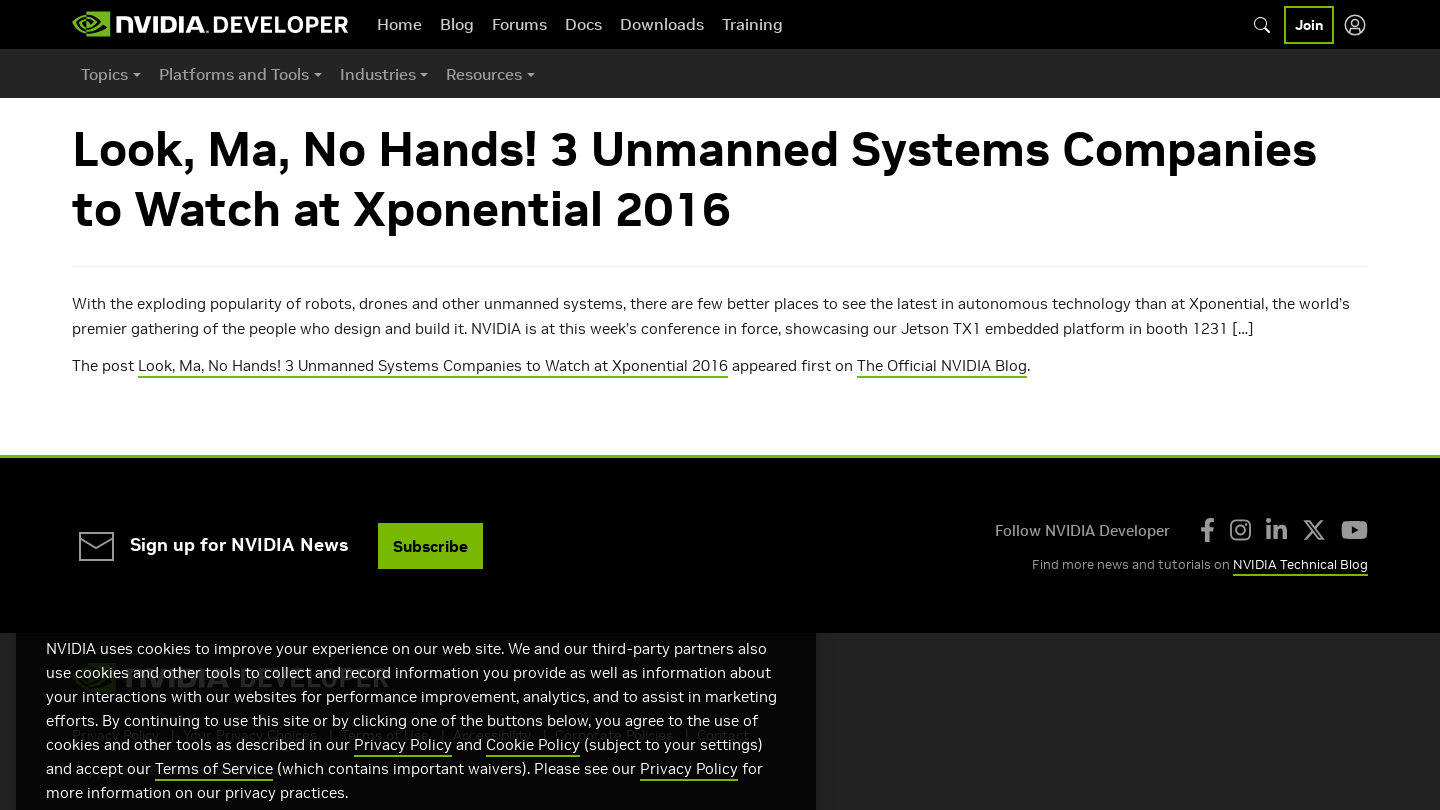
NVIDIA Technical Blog (1300, 564)
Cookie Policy (533, 767)
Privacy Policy (403, 767)
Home (399, 24)
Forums (519, 24)
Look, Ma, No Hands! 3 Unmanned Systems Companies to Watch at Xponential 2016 (433, 365)
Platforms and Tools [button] (234, 74)
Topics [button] (104, 74)
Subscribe (430, 546)
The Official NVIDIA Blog (942, 365)
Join (1309, 25)
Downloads (662, 24)
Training (752, 24)
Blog (457, 24)
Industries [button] (378, 74)
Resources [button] (484, 74)
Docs (583, 24)
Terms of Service (214, 791)
